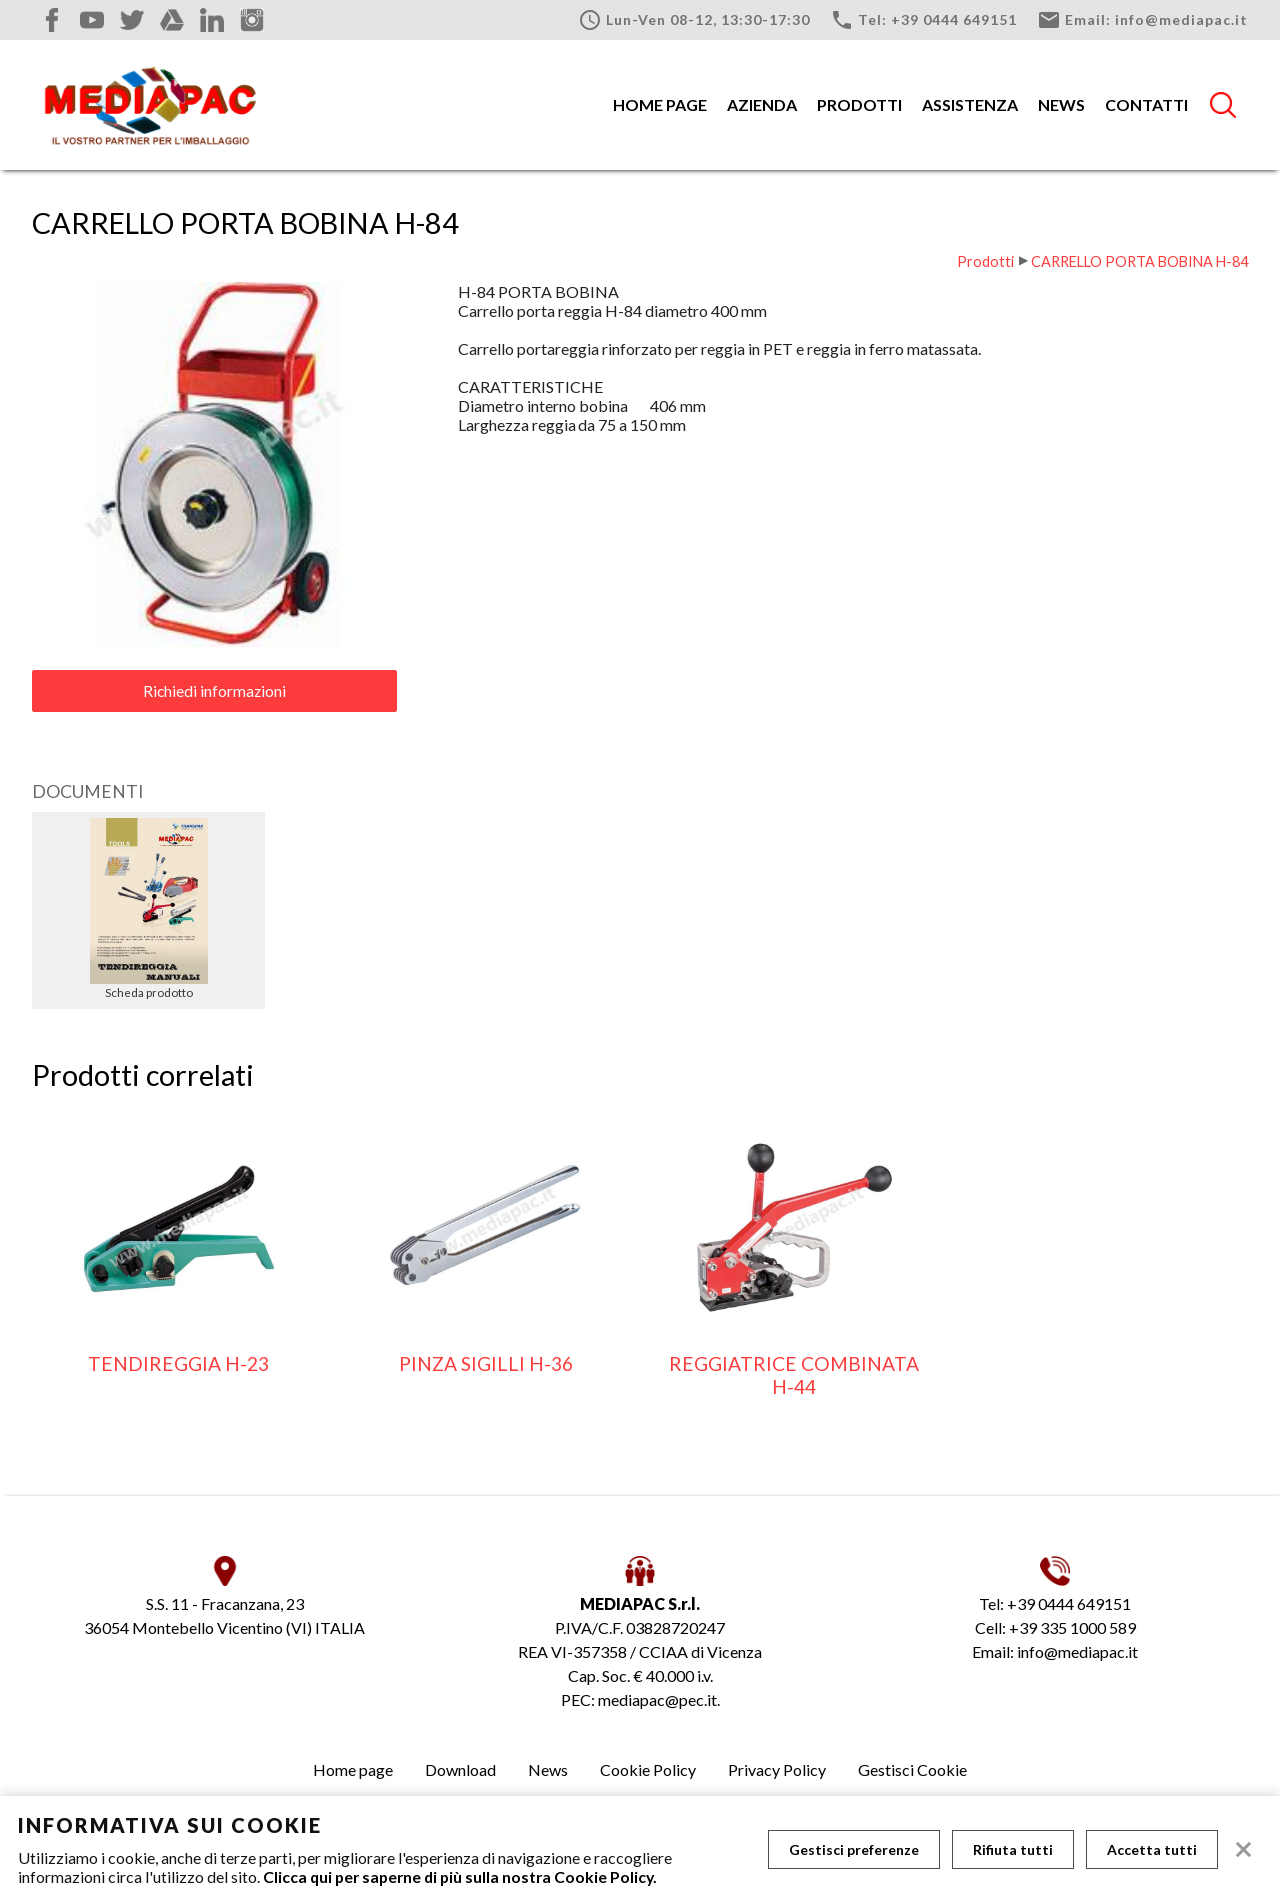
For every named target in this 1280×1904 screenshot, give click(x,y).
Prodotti (859, 104)
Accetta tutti (1152, 1849)
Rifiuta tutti (1013, 1849)
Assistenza (970, 104)
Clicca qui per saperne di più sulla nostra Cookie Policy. (460, 1876)
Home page (660, 104)
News (1061, 104)
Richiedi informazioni (214, 691)
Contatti (1146, 104)
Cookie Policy (648, 1769)
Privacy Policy (777, 1769)
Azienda (762, 104)
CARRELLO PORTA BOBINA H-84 (1139, 261)
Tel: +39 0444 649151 (923, 19)
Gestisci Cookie (912, 1769)
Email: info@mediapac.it (1142, 19)
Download (460, 1769)
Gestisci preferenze (854, 1849)
